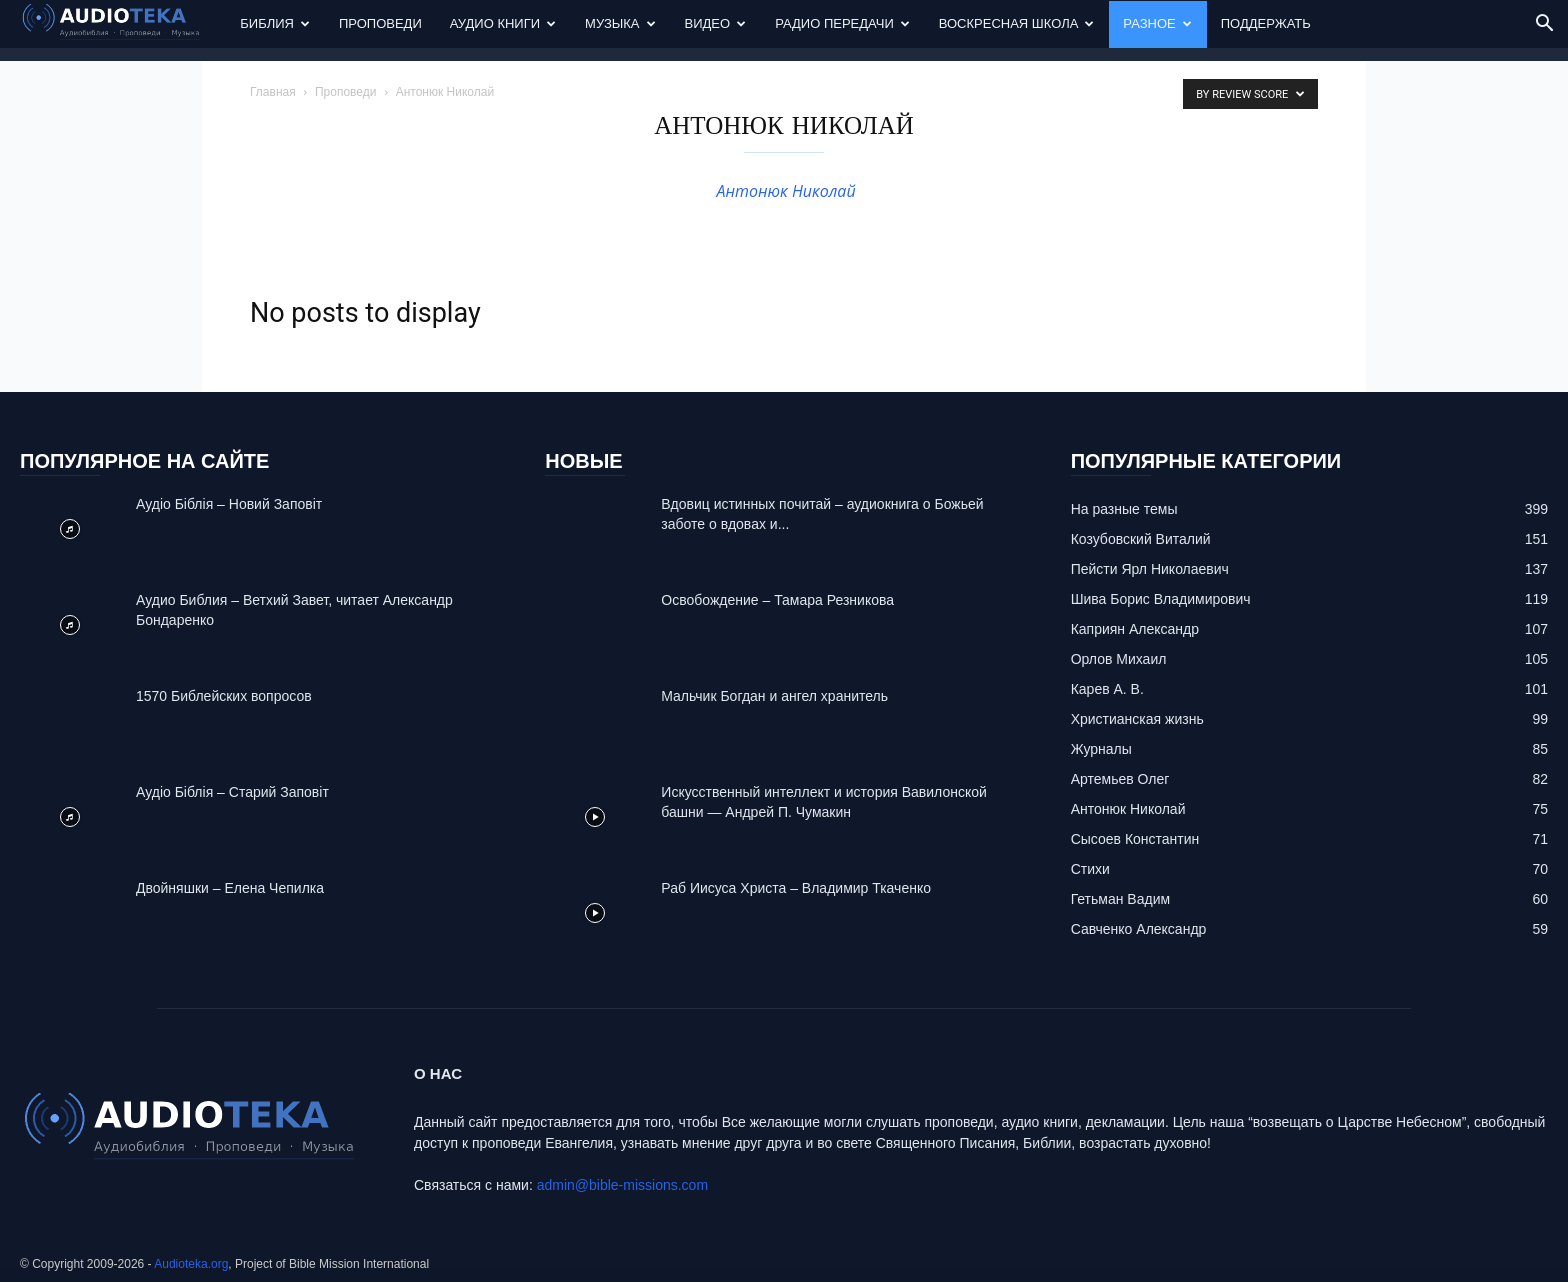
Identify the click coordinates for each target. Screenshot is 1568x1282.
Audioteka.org (191, 1264)
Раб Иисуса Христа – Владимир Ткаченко (796, 888)
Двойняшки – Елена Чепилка (230, 888)
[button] (1544, 25)
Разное (1157, 23)
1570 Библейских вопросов (224, 696)
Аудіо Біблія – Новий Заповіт (229, 504)
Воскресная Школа (1017, 23)
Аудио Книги (503, 23)
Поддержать (1266, 23)
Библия (275, 23)
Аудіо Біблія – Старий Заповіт (232, 792)
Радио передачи (842, 23)
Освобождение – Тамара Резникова (777, 600)
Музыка (620, 23)
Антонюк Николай (783, 191)
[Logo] (123, 24)
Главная (273, 92)
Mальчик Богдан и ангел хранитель (774, 696)
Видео (716, 23)
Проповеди (380, 23)
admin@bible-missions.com (622, 1185)
